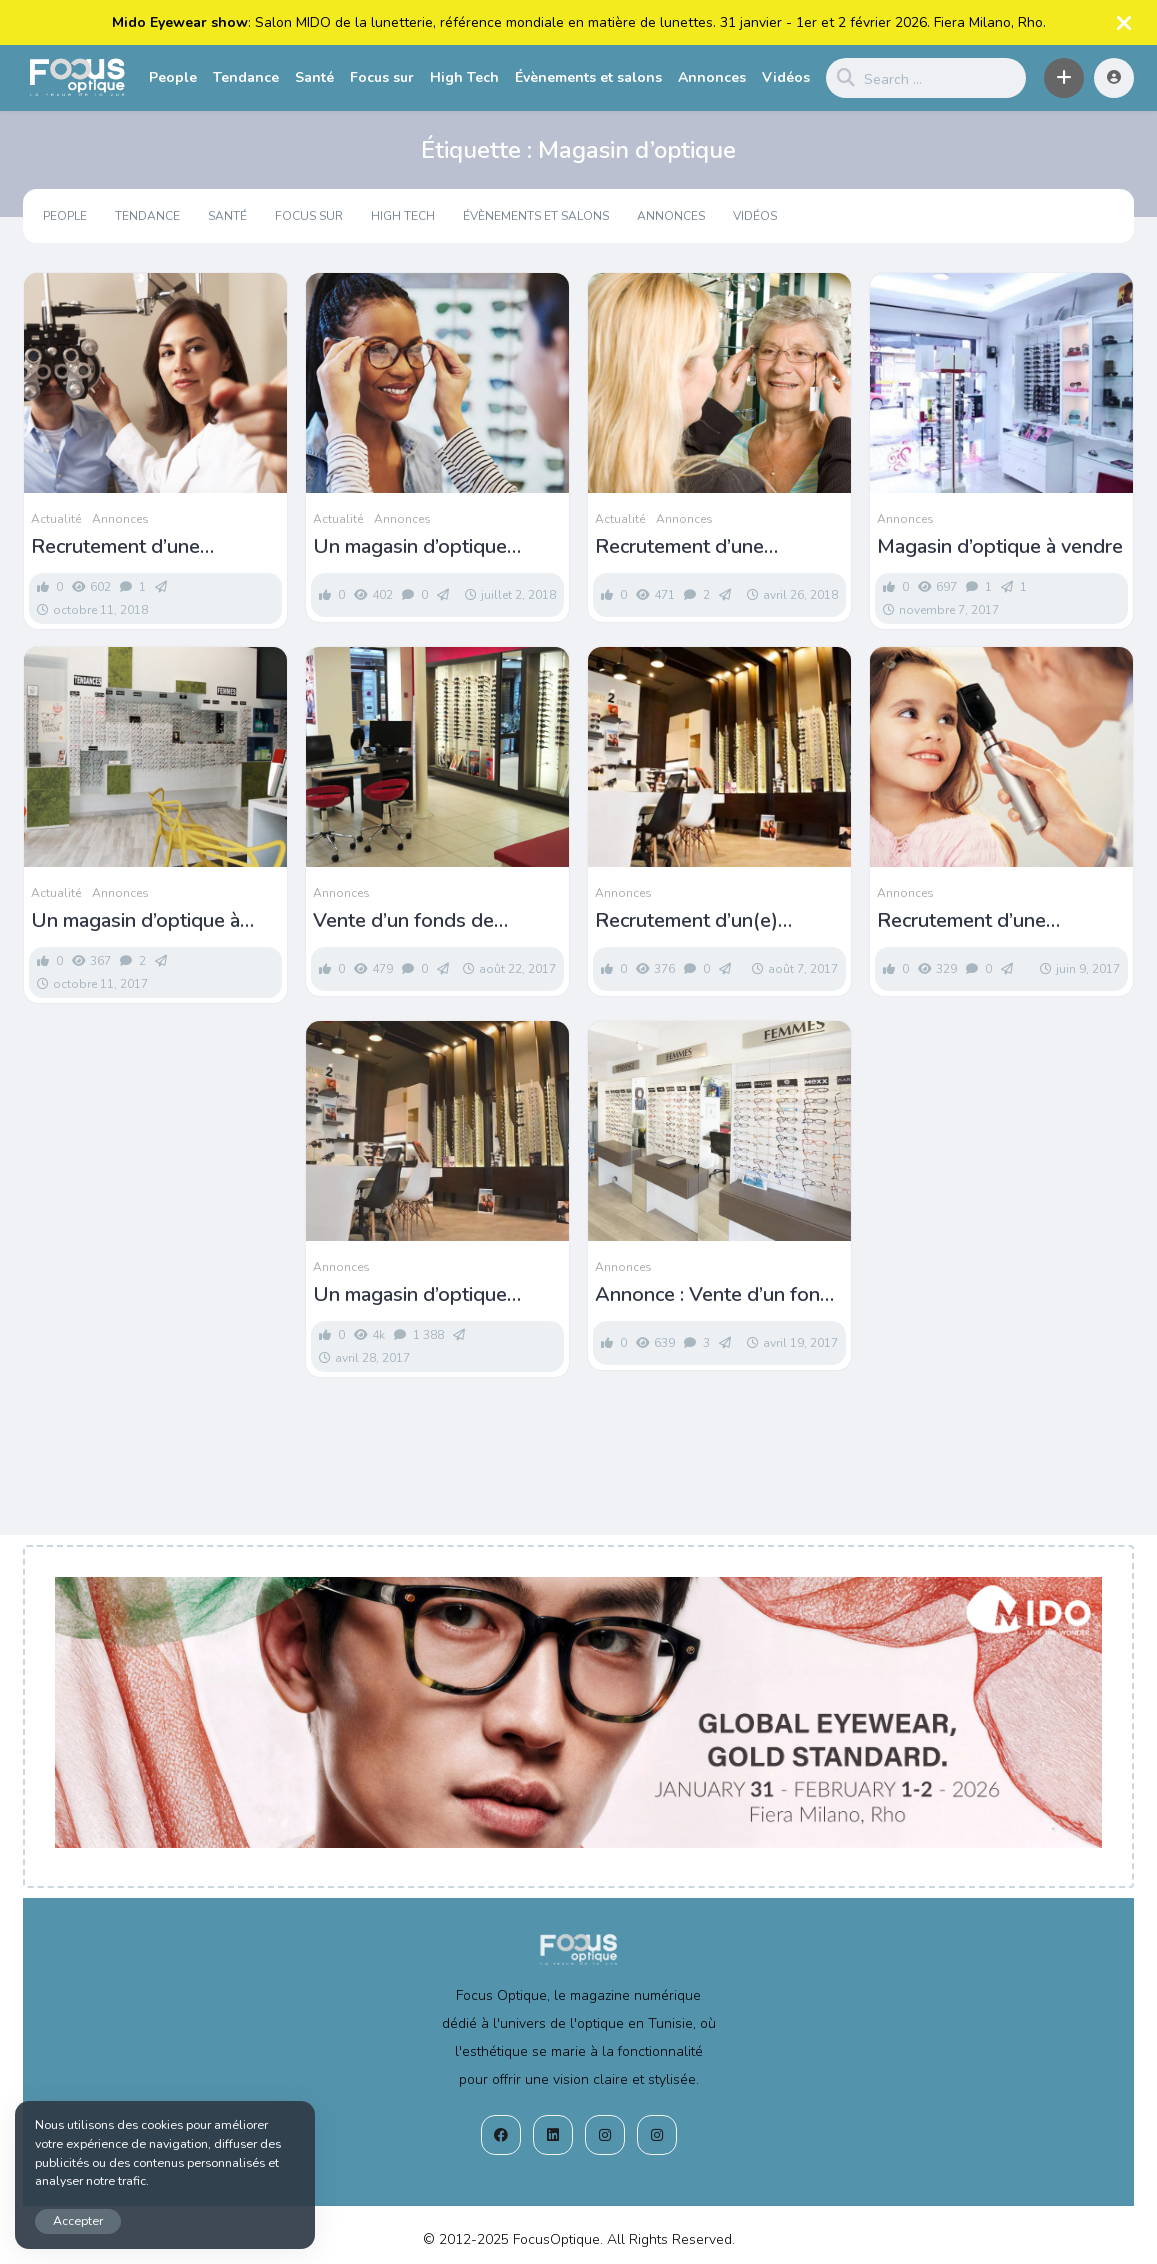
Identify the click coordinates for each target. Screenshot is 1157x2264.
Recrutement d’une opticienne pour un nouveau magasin (718, 547)
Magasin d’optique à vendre (1000, 547)
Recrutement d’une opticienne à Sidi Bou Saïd (992, 921)
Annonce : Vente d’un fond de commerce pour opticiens (713, 1295)
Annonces (712, 77)
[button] (1064, 78)
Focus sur (382, 77)
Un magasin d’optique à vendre (135, 921)
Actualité (56, 519)
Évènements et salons (588, 77)
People (173, 77)
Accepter (78, 2220)
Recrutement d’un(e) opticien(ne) (686, 921)
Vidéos (786, 77)
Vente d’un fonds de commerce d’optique (403, 921)
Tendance (246, 77)
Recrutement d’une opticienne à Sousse (120, 547)
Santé (314, 77)
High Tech (464, 77)
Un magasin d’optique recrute (410, 547)
